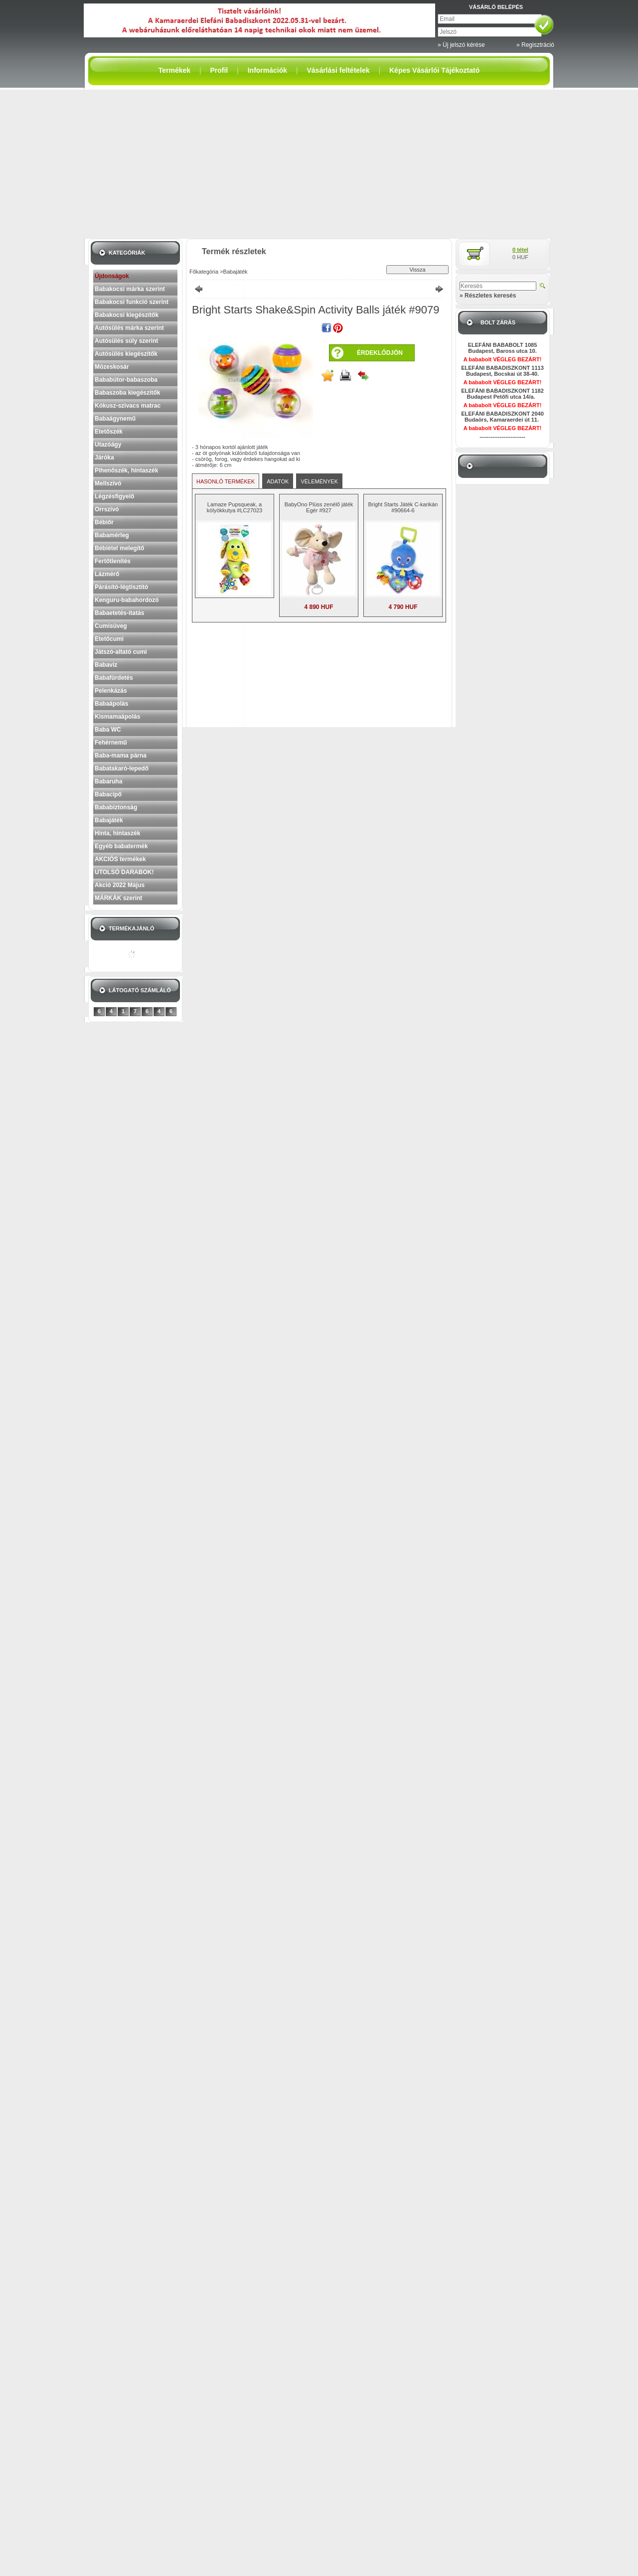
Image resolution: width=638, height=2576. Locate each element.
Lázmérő (107, 574)
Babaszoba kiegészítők (127, 392)
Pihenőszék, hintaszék (126, 470)
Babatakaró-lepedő (122, 768)
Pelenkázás (111, 690)
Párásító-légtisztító (121, 587)
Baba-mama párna (121, 755)
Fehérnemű (111, 742)
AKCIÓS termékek (120, 859)
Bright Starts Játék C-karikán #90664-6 (403, 507)
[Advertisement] (319, 164)
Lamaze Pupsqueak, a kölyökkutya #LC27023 (234, 507)
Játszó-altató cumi (121, 651)
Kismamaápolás (117, 716)
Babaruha (108, 781)
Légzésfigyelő (114, 496)
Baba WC (108, 729)
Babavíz (106, 664)
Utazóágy (108, 444)
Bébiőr (104, 522)
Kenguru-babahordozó (127, 600)
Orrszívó (107, 509)
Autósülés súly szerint (126, 340)
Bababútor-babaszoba (126, 379)
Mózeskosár (112, 366)
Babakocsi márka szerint (130, 289)
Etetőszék (109, 431)
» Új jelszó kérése (461, 44)
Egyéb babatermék (121, 846)
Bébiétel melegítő (119, 548)
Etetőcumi (109, 638)
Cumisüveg (111, 625)
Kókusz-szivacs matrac (127, 405)
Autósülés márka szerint (129, 327)
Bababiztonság (116, 807)
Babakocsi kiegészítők (127, 314)
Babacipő (108, 794)
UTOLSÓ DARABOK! (124, 872)
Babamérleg (112, 535)
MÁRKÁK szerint (118, 898)
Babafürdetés (114, 677)
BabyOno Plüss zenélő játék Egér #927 (319, 507)
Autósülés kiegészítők (126, 353)
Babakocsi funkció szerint (131, 302)
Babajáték (109, 820)
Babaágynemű (115, 418)
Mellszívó (108, 483)
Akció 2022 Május (120, 885)
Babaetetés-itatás (119, 612)
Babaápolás (111, 703)
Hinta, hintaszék (117, 833)
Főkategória (203, 272)
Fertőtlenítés (113, 561)
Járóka (104, 457)
